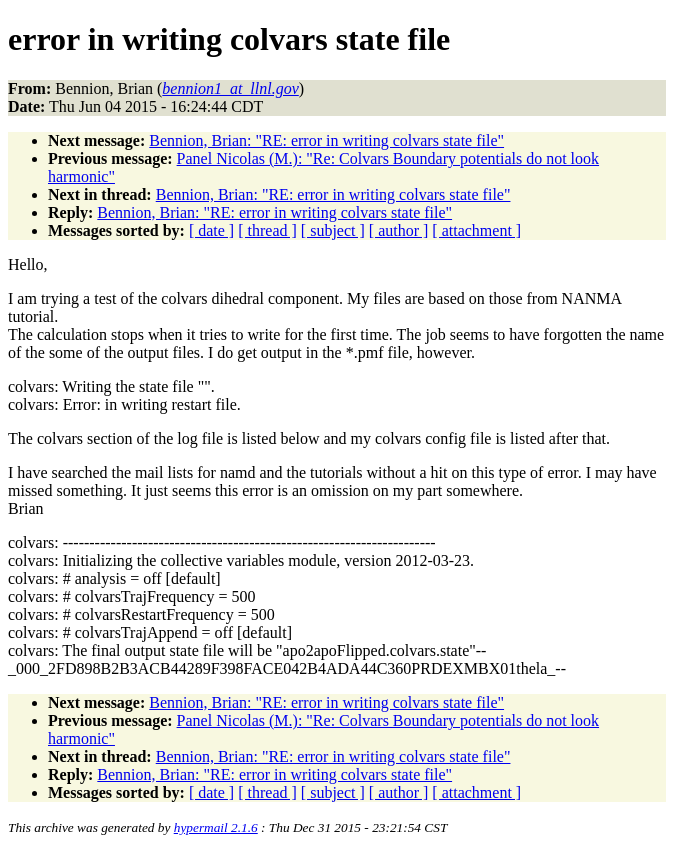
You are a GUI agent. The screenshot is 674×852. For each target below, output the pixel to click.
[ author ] (399, 230)
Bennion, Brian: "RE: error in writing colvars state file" (326, 140)
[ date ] (211, 230)
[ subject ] (333, 230)
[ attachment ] (476, 230)
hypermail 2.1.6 (216, 827)
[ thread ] (267, 230)
